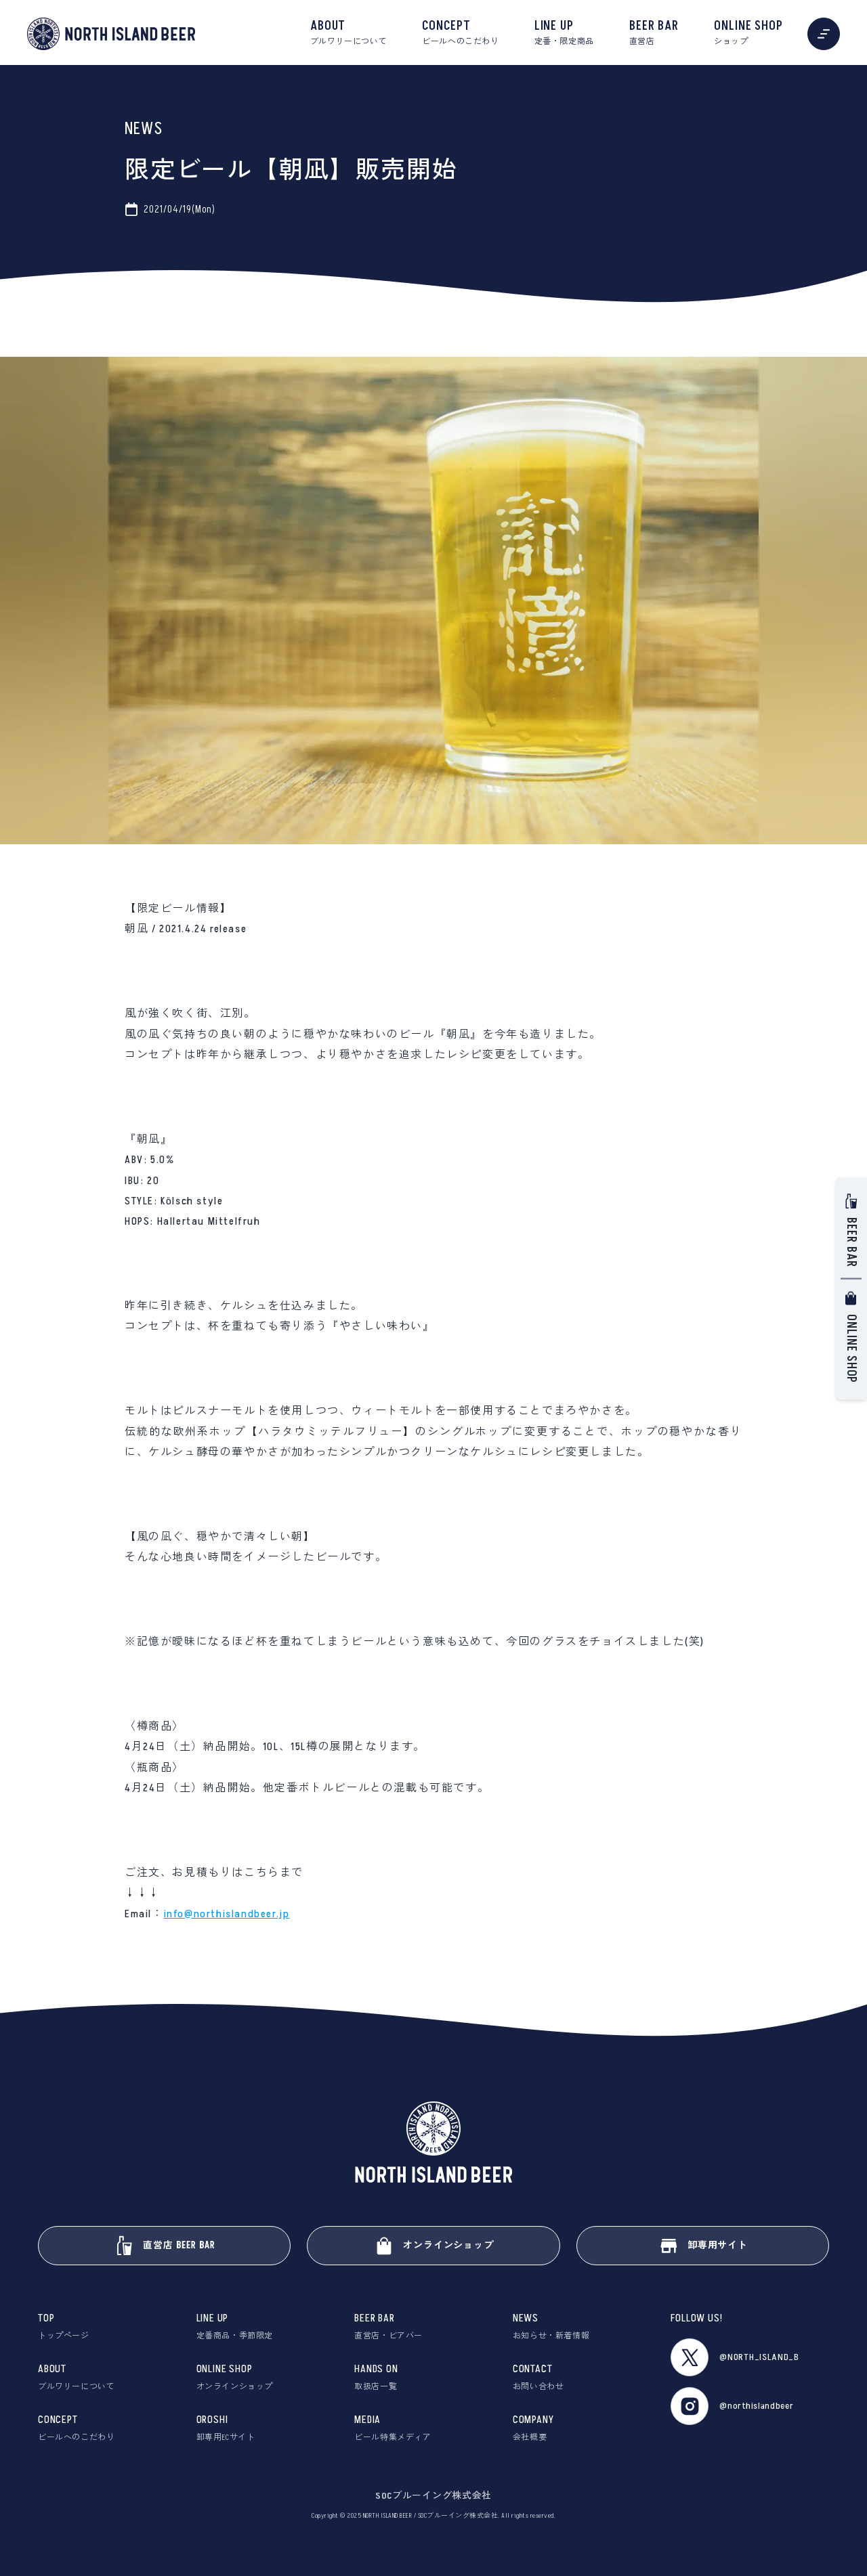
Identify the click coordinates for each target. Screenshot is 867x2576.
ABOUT (348, 33)
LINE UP (564, 33)
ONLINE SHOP (748, 33)
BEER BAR (654, 33)
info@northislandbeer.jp (227, 1913)
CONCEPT (460, 33)
